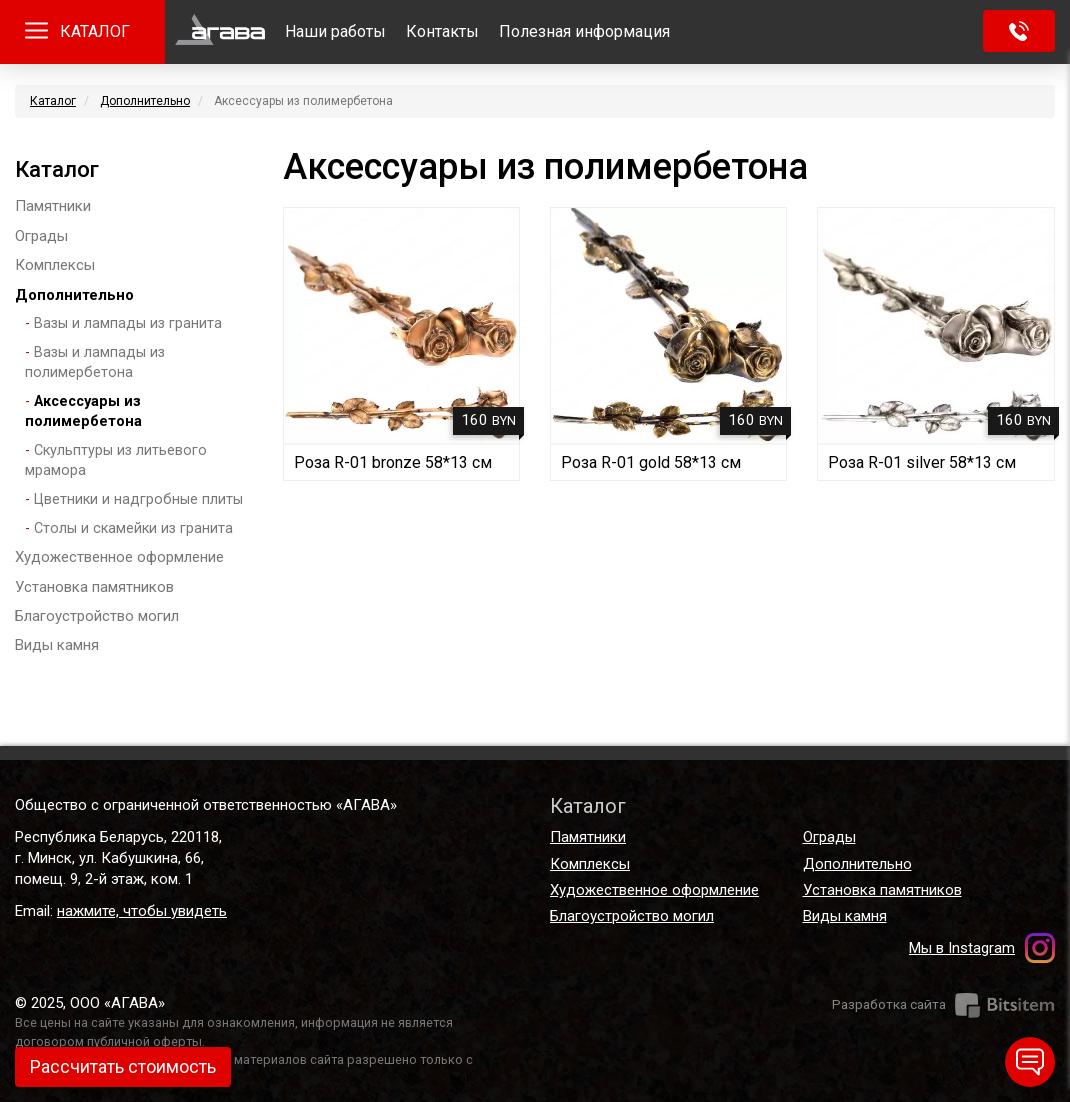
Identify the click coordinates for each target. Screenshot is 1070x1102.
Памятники (53, 206)
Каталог (53, 101)
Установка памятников (94, 587)
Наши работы (335, 31)
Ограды (41, 236)
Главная (220, 32)
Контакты (442, 31)
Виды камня (57, 645)
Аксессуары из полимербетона (83, 412)
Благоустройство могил (97, 616)
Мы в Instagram (962, 948)
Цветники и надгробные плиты (138, 499)
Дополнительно (145, 101)
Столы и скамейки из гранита (133, 528)
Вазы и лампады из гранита (128, 323)
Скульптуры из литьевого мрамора (116, 461)
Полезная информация (584, 31)
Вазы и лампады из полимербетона (95, 363)
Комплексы (55, 265)
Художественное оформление (119, 557)
